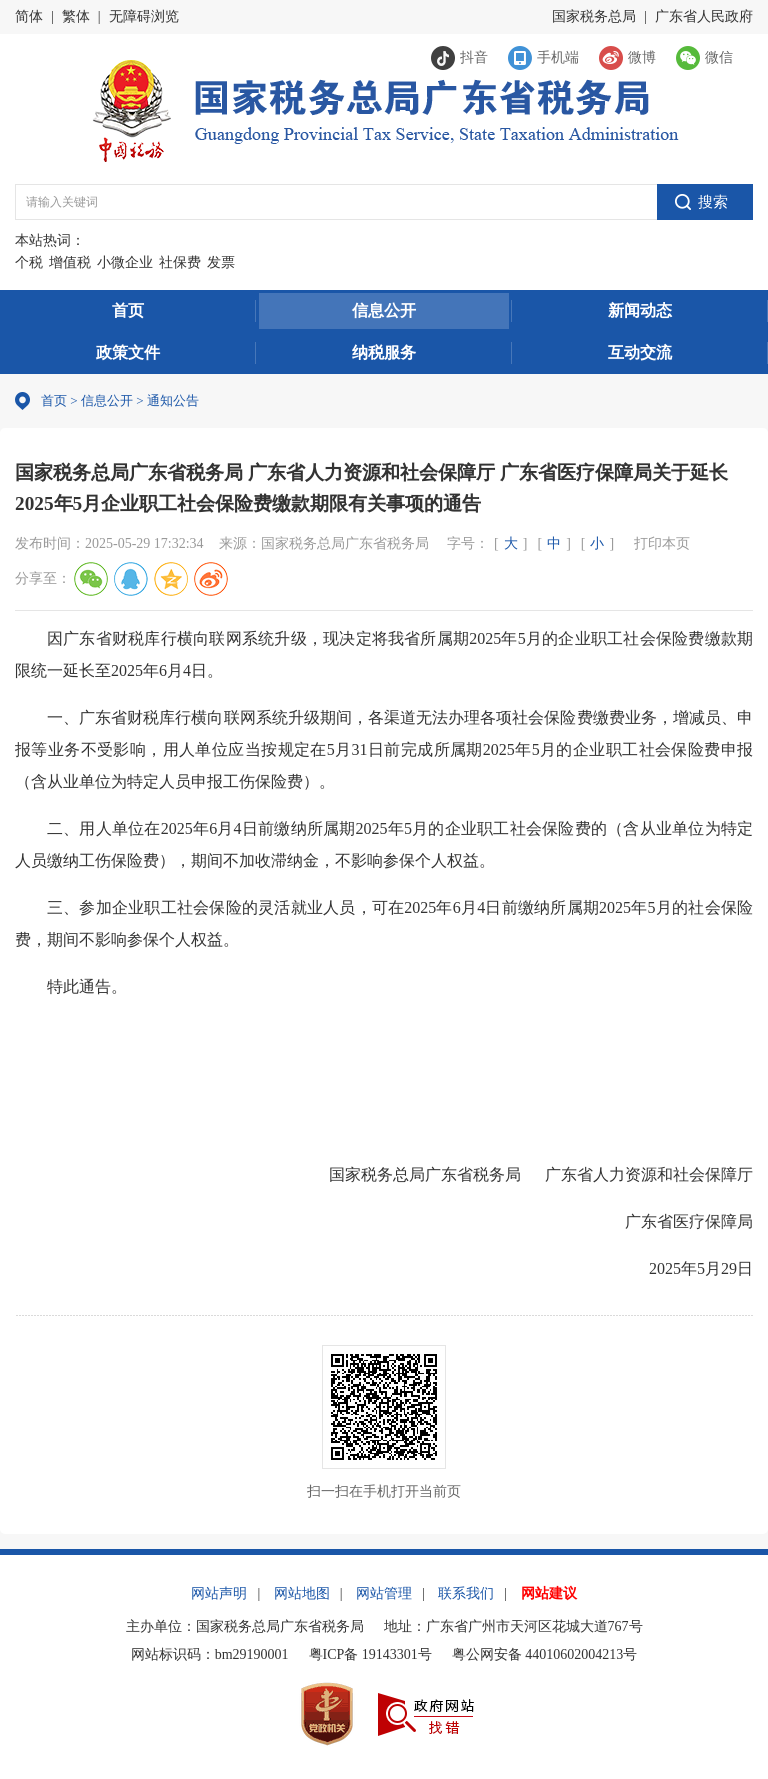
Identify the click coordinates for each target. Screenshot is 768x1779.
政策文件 (128, 352)
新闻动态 (640, 310)
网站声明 (219, 1593)
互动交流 (640, 352)
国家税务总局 (594, 16)
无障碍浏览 (144, 16)
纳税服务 (384, 352)
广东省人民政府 (704, 16)
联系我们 (466, 1593)
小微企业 (125, 262)
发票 (221, 262)
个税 (29, 262)
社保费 (180, 262)
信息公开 (384, 310)
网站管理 (384, 1593)
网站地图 (302, 1593)
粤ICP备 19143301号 (370, 1654)
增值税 (70, 262)
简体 (29, 16)
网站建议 (549, 1593)
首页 (128, 310)
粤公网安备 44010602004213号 (545, 1654)
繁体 (76, 16)
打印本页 (662, 543)
